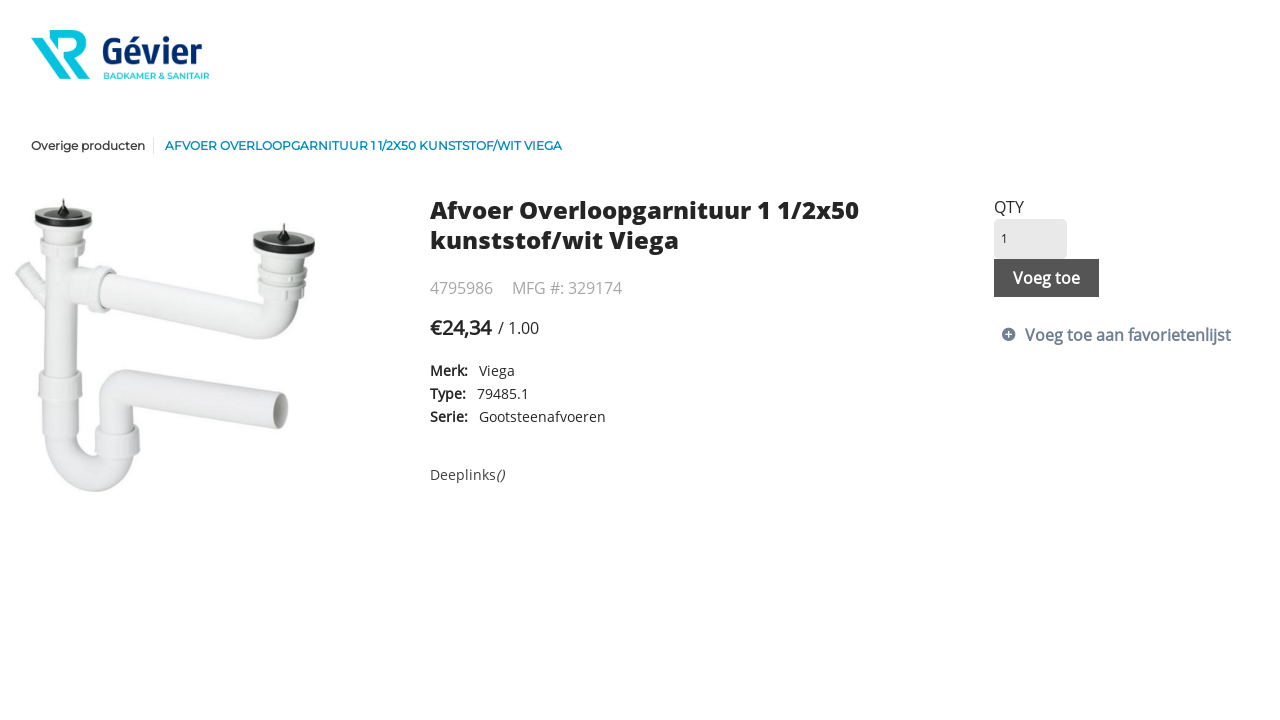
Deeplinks (467, 474)
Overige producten (88, 145)
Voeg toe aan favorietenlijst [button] (1128, 335)
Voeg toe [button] (1046, 278)
